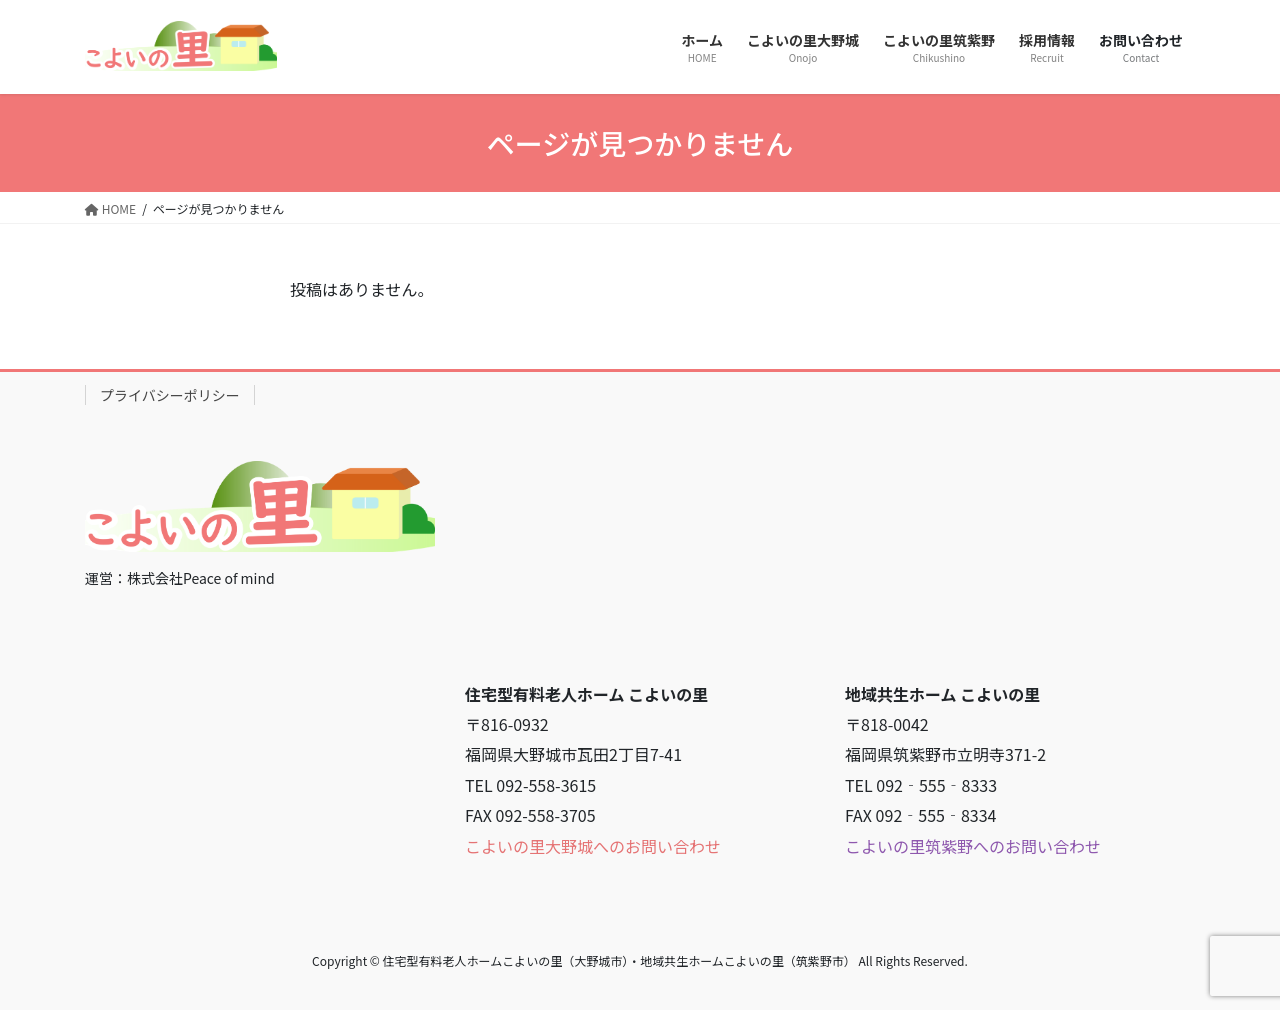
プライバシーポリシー (170, 395)
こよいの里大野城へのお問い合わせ (593, 846)
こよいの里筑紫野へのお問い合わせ (973, 846)
